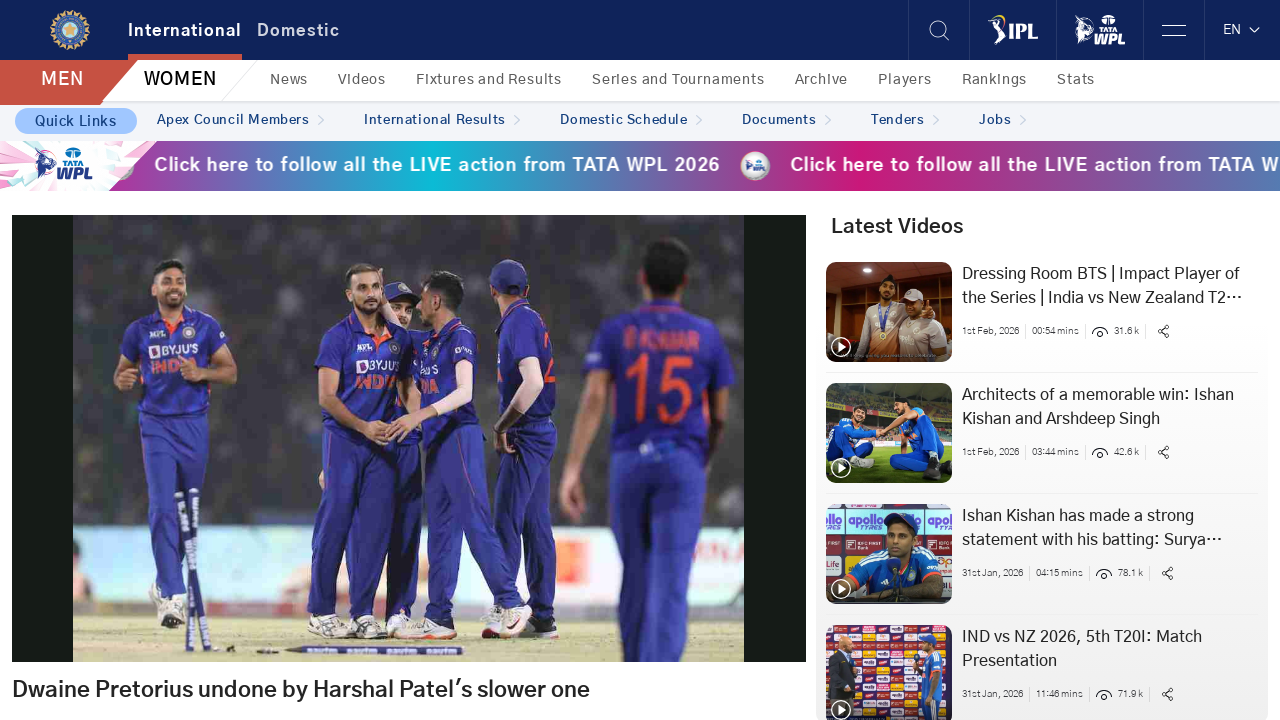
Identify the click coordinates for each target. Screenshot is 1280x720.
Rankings (994, 80)
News (289, 80)
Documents (786, 120)
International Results (442, 120)
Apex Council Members (241, 120)
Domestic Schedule (631, 120)
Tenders (905, 120)
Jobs (1002, 120)
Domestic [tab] (298, 31)
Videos (362, 80)
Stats (1076, 80)
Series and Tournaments (678, 80)
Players (905, 80)
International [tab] (185, 31)
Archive (822, 80)
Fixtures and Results (489, 80)
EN (1242, 30)
